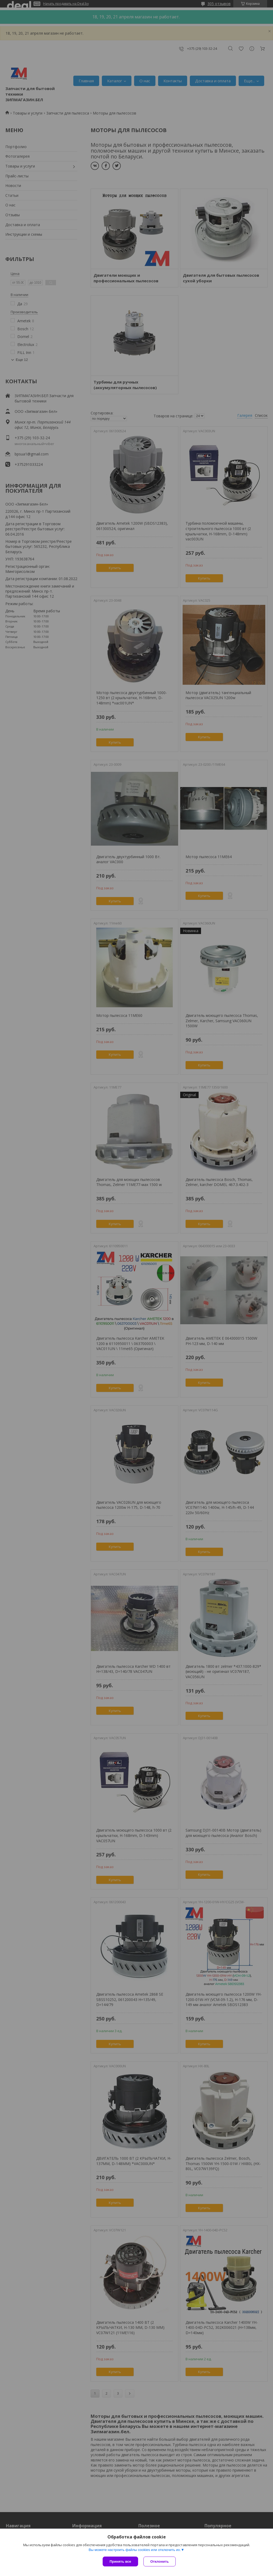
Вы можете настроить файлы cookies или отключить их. (135, 2550)
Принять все (120, 2561)
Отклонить (159, 2561)
